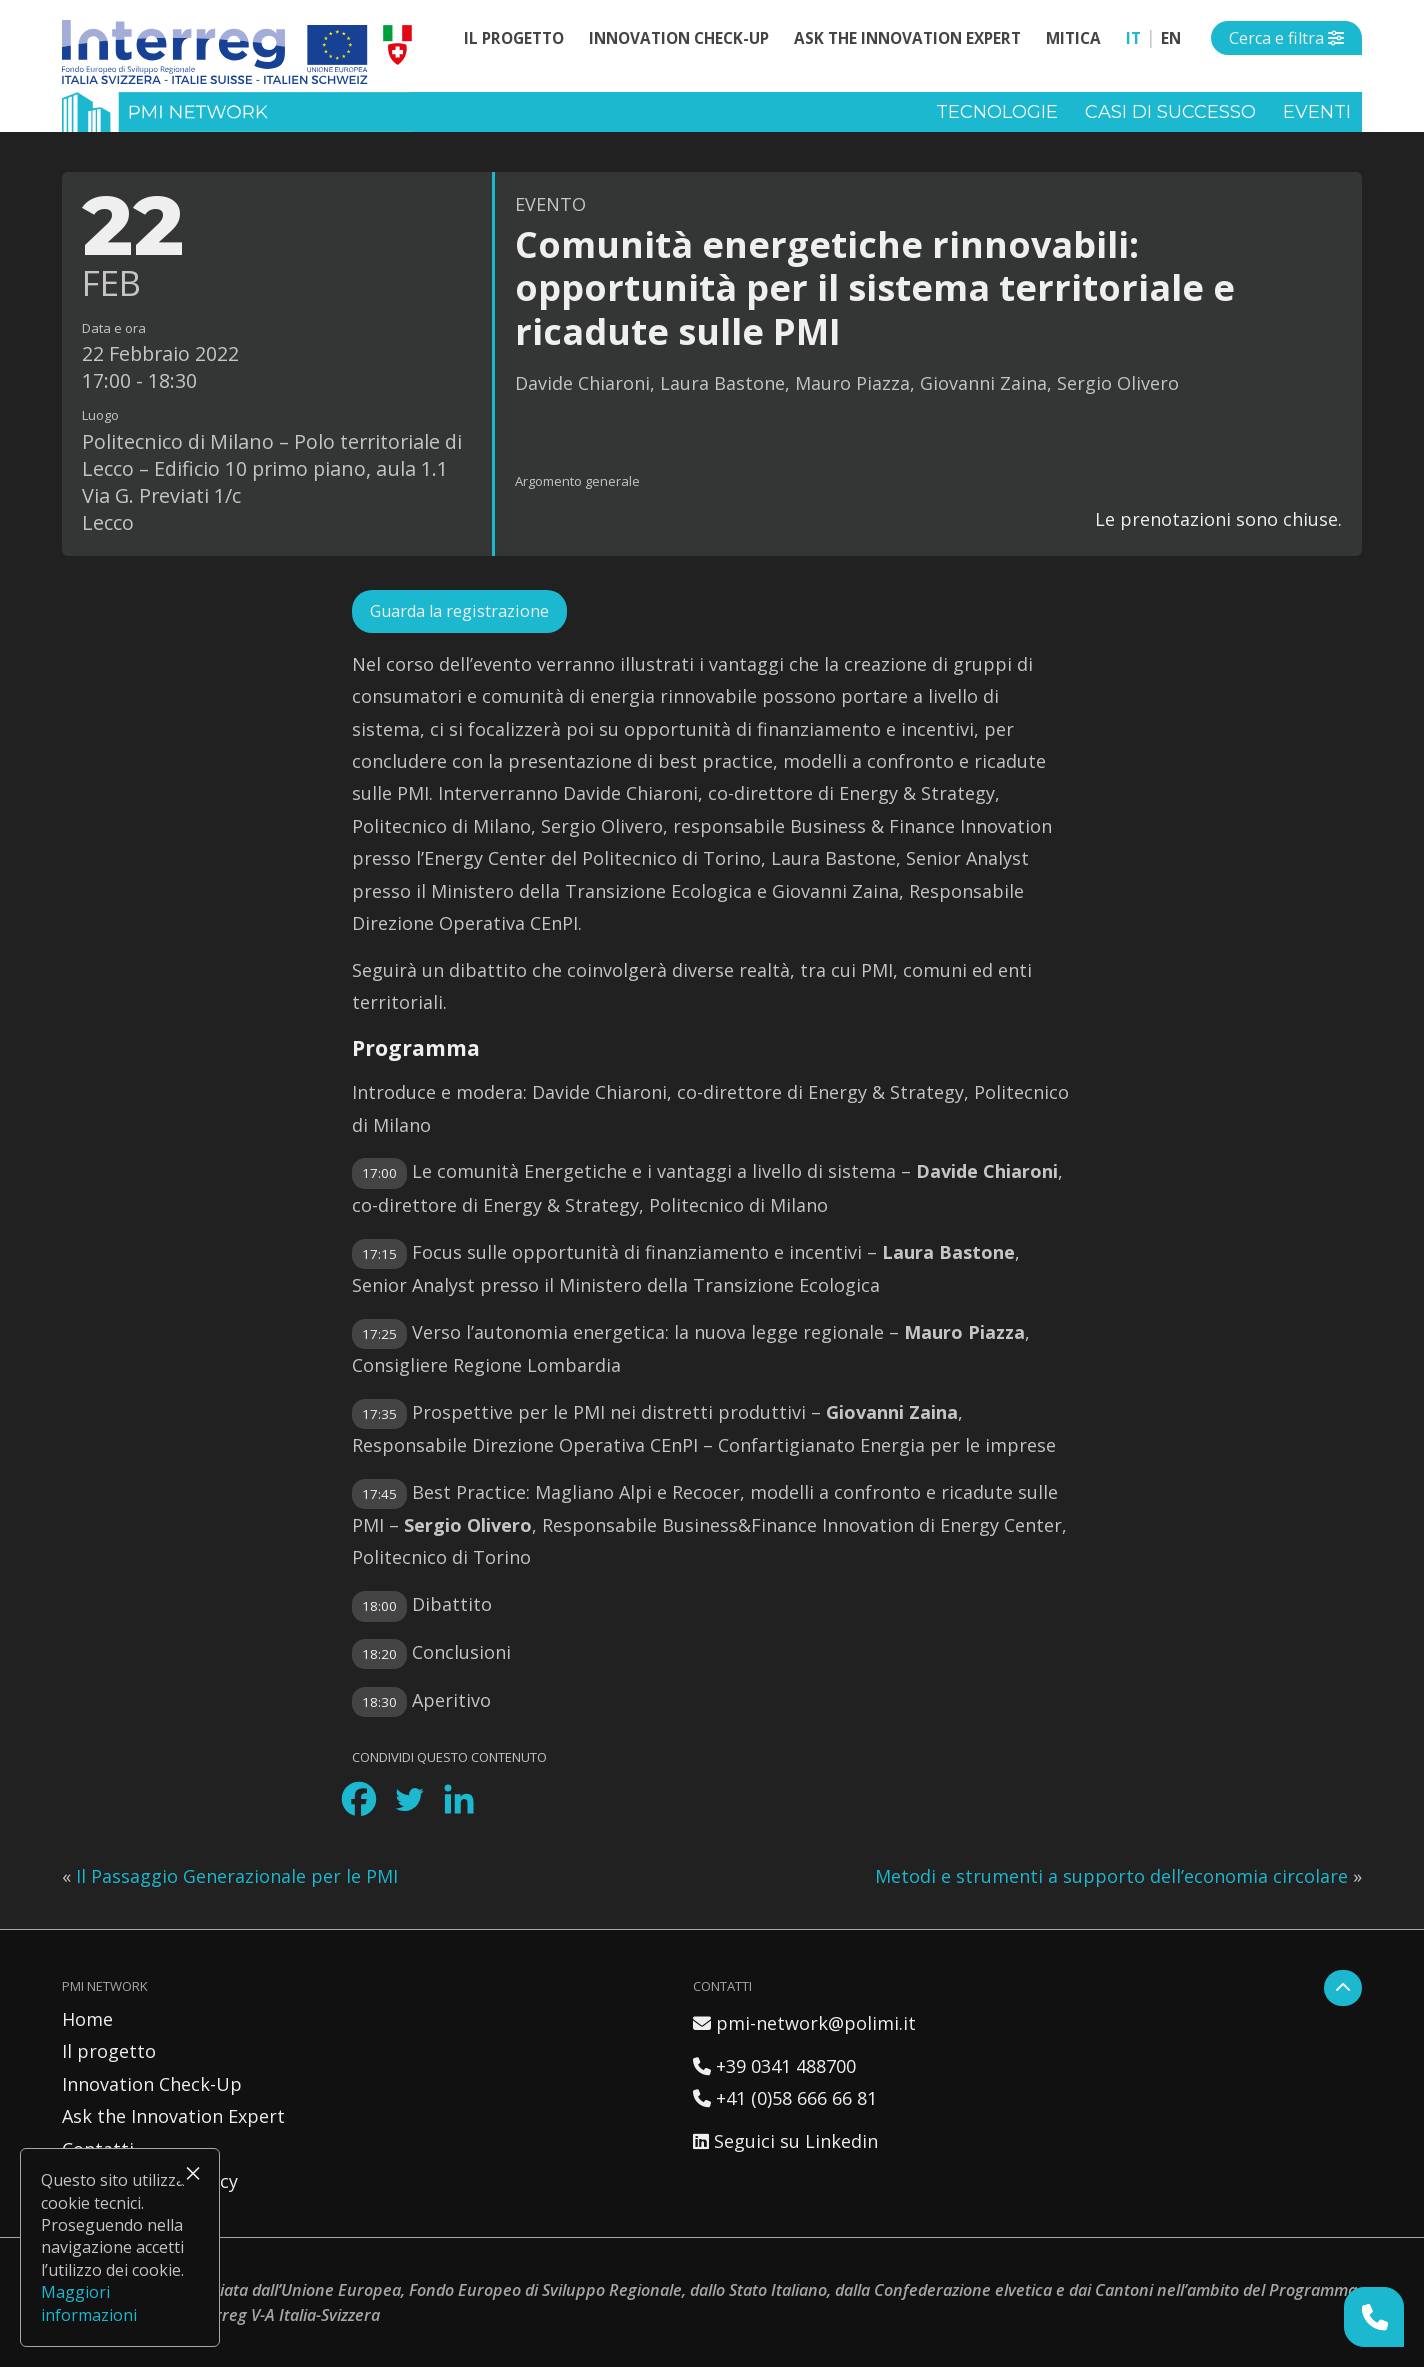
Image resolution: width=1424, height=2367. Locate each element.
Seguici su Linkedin (785, 2141)
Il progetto (514, 38)
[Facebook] (359, 1799)
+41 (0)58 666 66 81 (785, 2098)
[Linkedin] (459, 1799)
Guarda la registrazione (459, 611)
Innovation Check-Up (679, 38)
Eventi (1317, 112)
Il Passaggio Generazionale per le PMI (237, 1876)
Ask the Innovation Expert (907, 38)
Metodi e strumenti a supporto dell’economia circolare (1111, 1876)
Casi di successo (1170, 112)
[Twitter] (409, 1799)
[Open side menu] (1286, 38)
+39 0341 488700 (774, 2066)
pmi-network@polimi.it (804, 2023)
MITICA (1073, 38)
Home (87, 2019)
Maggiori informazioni (89, 2303)
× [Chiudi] (193, 2173)
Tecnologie (997, 112)
